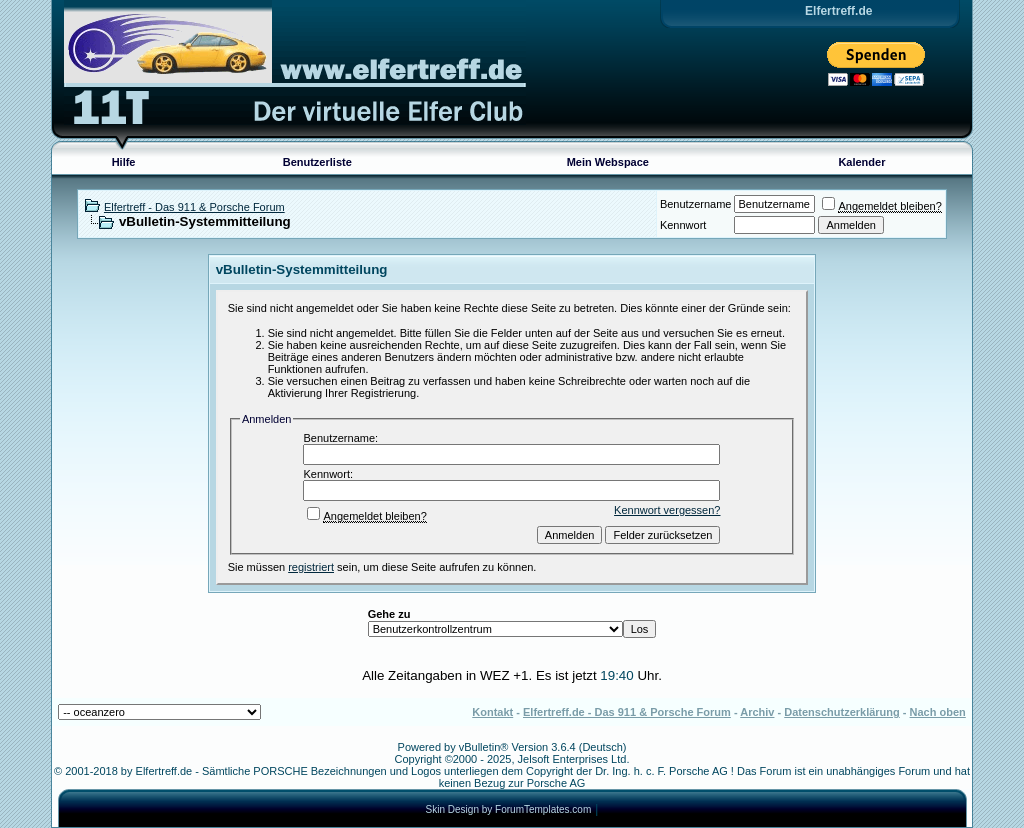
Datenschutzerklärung (842, 712)
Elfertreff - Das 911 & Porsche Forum (194, 207)
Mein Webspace (608, 162)
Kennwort (683, 225)
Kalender (861, 162)
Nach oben (938, 712)
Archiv (757, 712)
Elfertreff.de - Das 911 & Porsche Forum (627, 712)
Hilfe (124, 162)
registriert (311, 567)
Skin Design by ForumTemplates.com (509, 809)
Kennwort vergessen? (667, 510)
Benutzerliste (317, 162)
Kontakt (492, 712)
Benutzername (696, 204)
